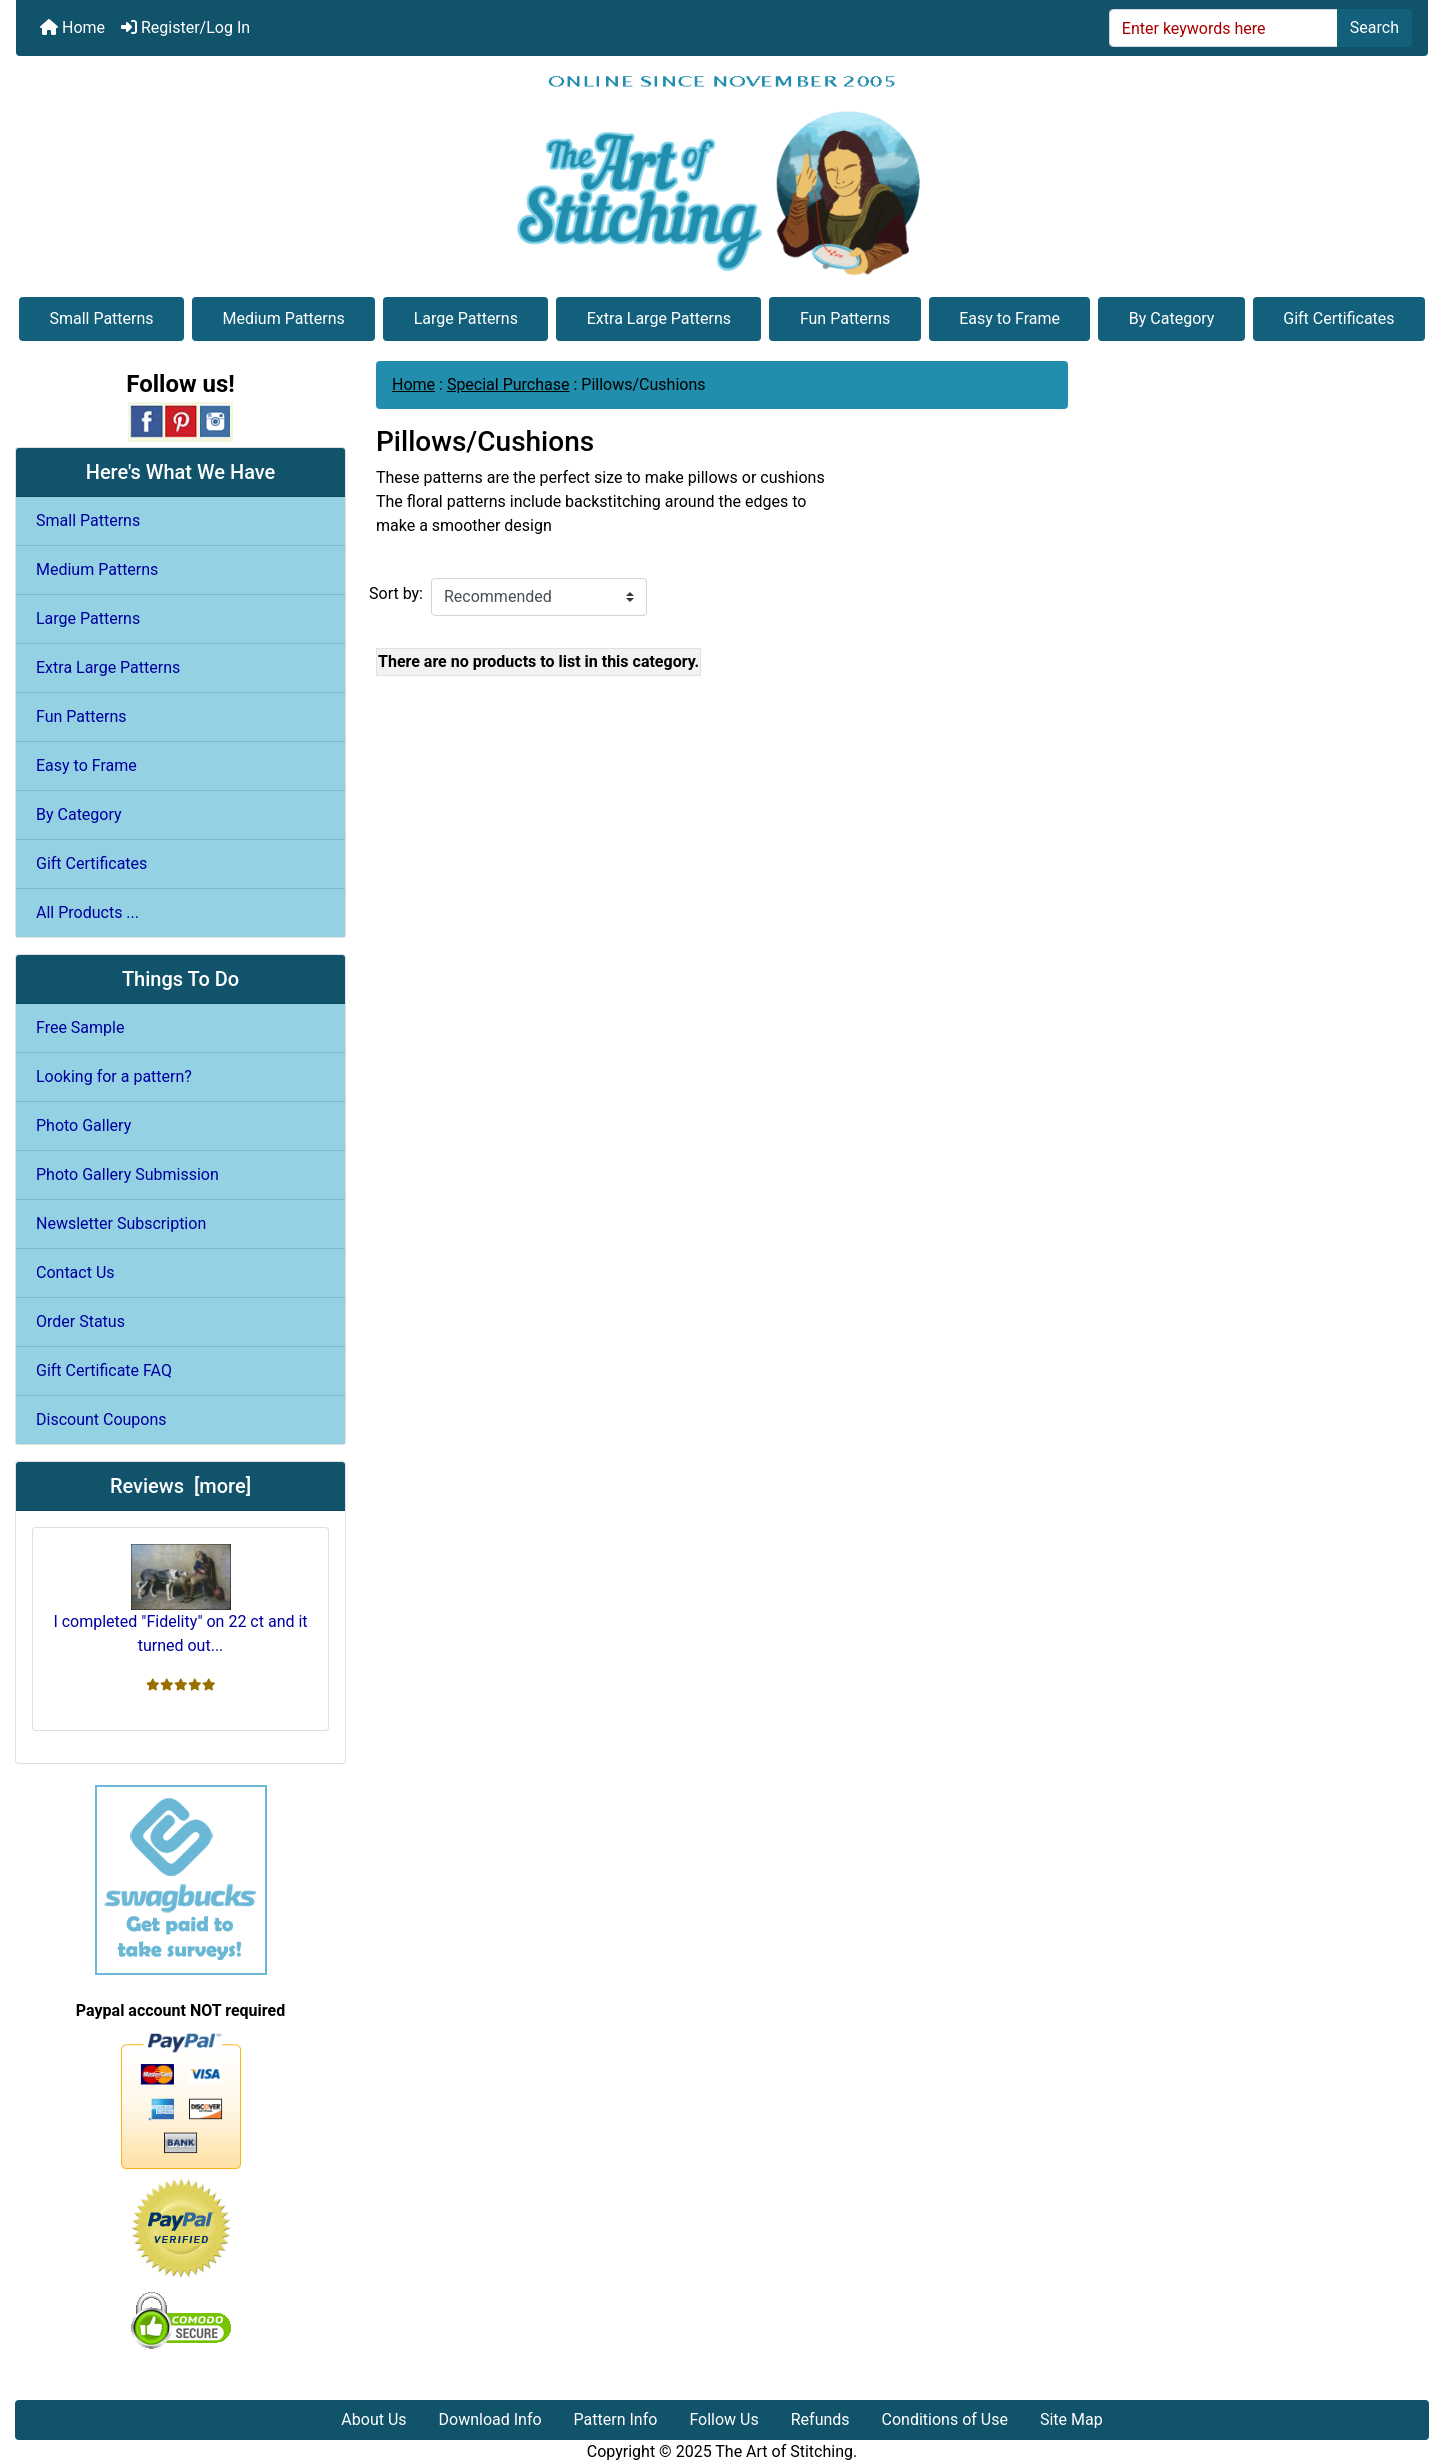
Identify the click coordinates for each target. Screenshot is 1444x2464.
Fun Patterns (845, 318)
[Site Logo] (722, 174)
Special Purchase (508, 384)
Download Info (490, 2419)
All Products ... (87, 912)
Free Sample (80, 1027)
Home (72, 27)
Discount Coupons (101, 1419)
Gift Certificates (1338, 318)
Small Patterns (101, 318)
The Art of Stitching (784, 2451)
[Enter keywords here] (1223, 28)
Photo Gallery (83, 1125)
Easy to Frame (1009, 318)
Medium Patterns (283, 318)
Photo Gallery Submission (127, 1174)
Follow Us (723, 2419)
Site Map (1071, 2419)
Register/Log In (185, 27)
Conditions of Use (945, 2419)
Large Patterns (466, 318)
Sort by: (396, 593)
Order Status (80, 1321)
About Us (373, 2419)
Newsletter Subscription (121, 1223)
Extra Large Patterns (659, 318)
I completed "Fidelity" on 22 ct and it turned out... (180, 1599)
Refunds (820, 2419)
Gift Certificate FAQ (104, 1370)
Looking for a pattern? (114, 1076)
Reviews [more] (180, 1486)
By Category (1172, 318)
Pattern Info (616, 2419)
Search (1374, 27)
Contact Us (75, 1272)
